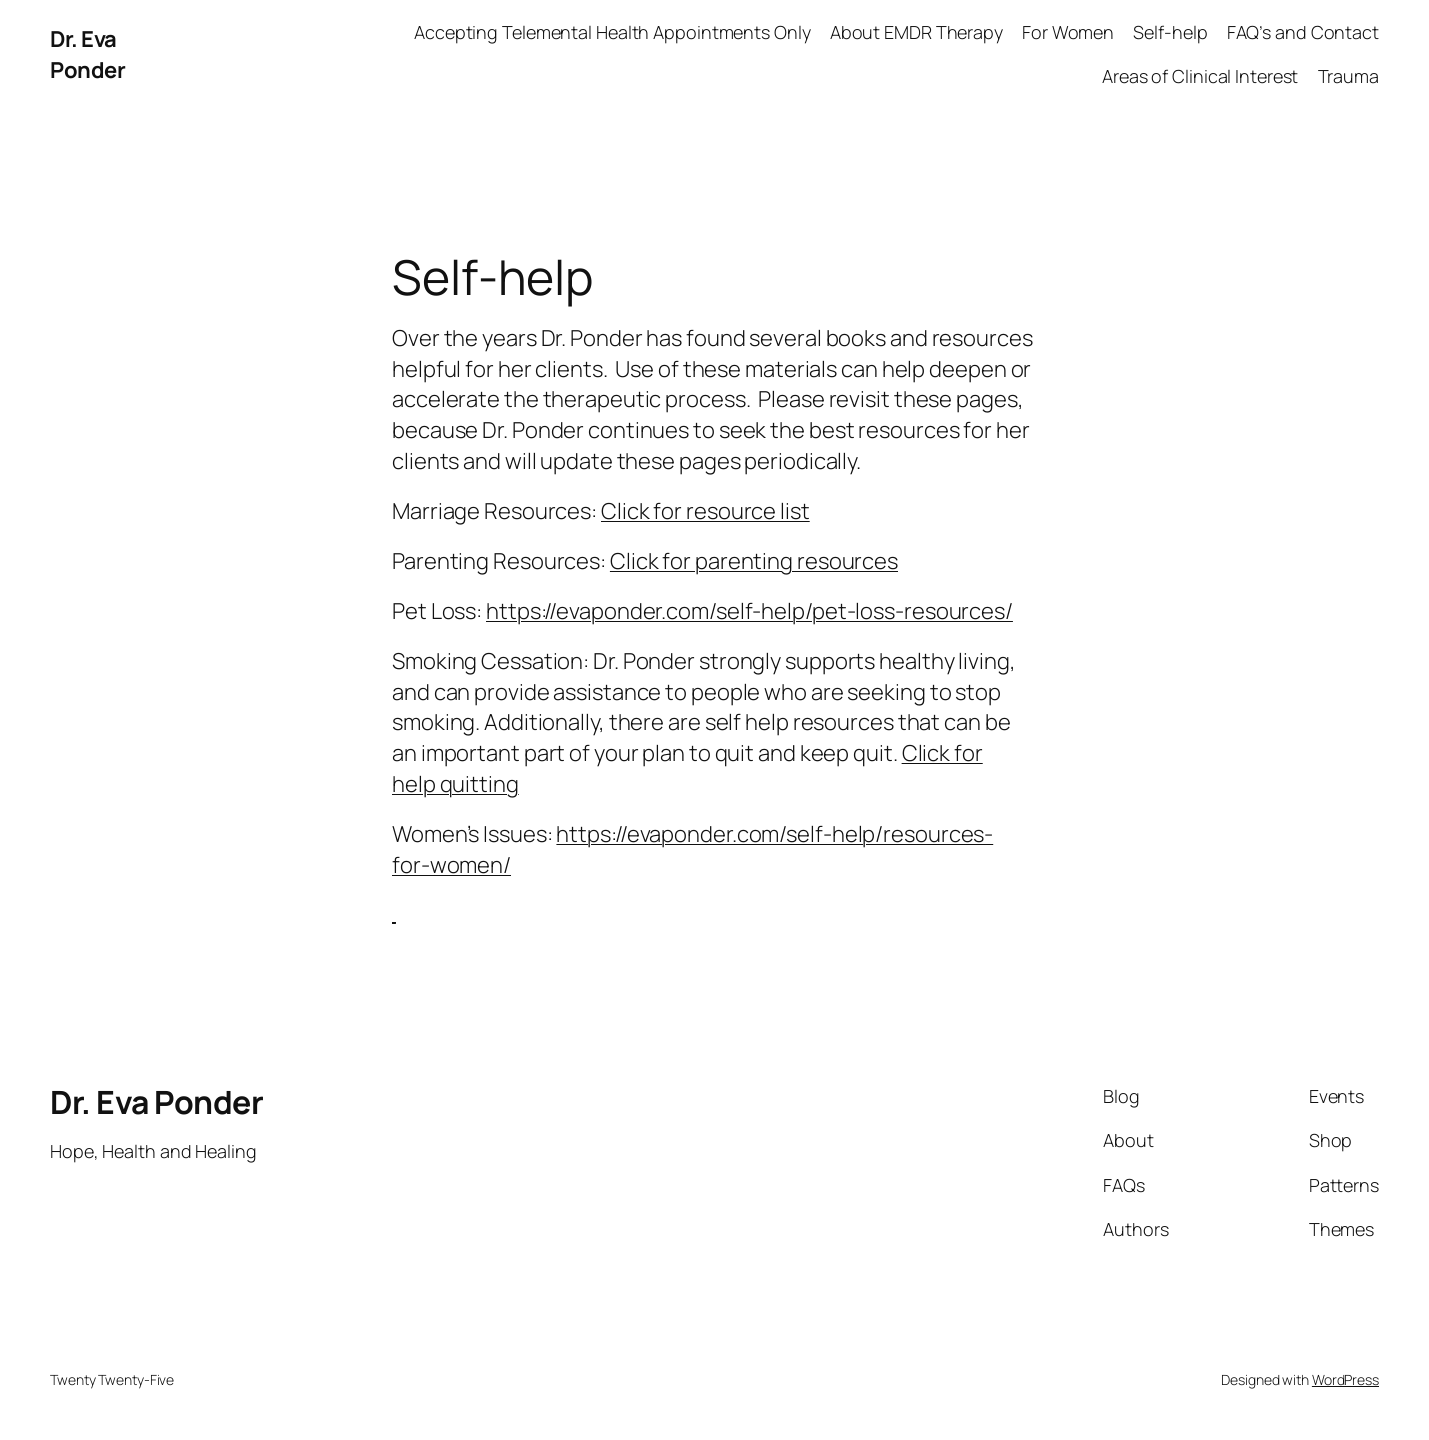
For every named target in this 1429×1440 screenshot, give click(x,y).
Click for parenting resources (754, 561)
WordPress (1345, 1379)
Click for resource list (705, 511)
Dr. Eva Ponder (87, 54)
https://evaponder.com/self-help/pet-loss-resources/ (749, 611)
